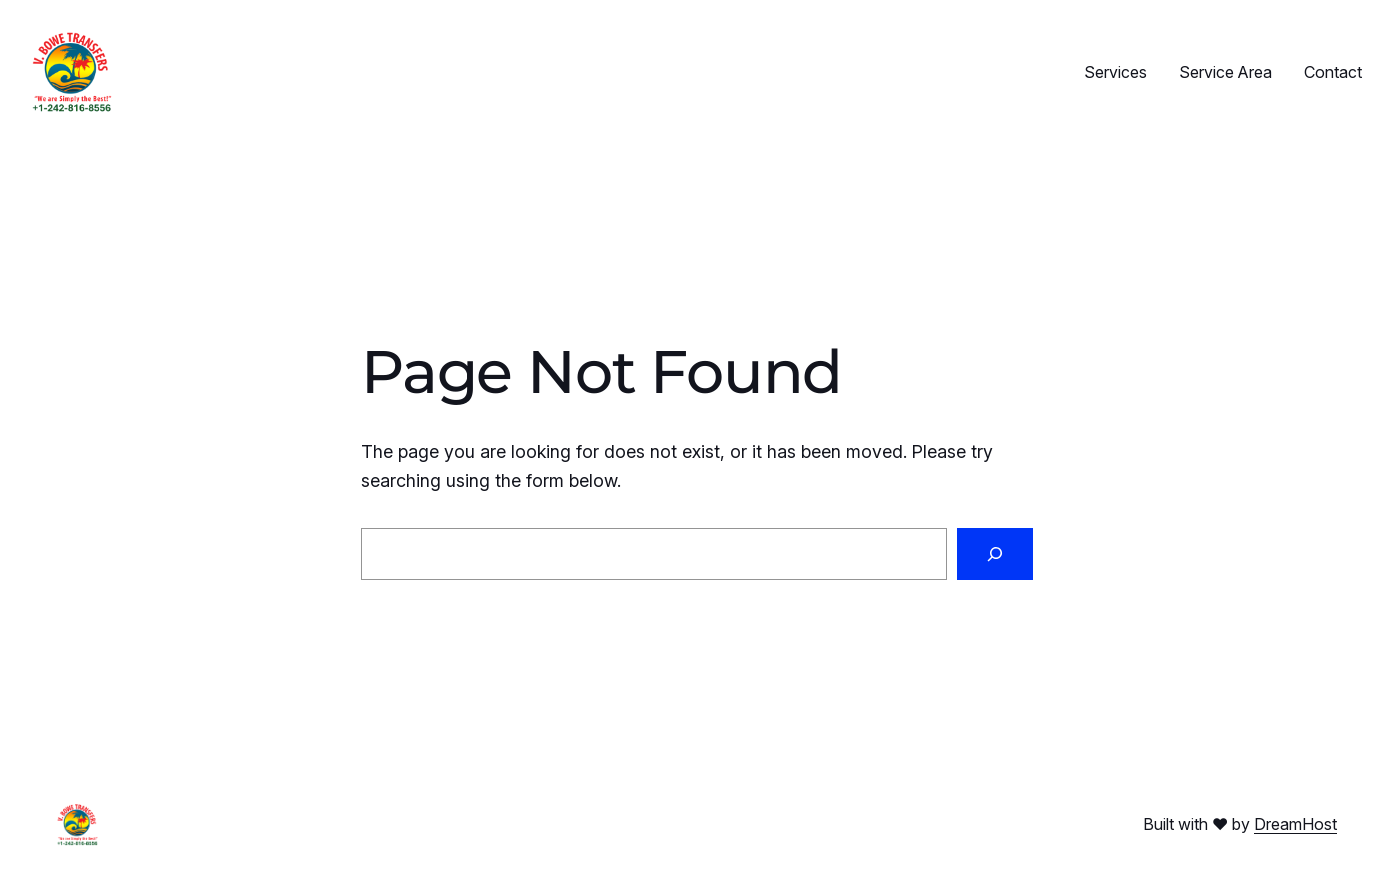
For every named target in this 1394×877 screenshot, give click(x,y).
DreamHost (1295, 824)
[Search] (995, 554)
